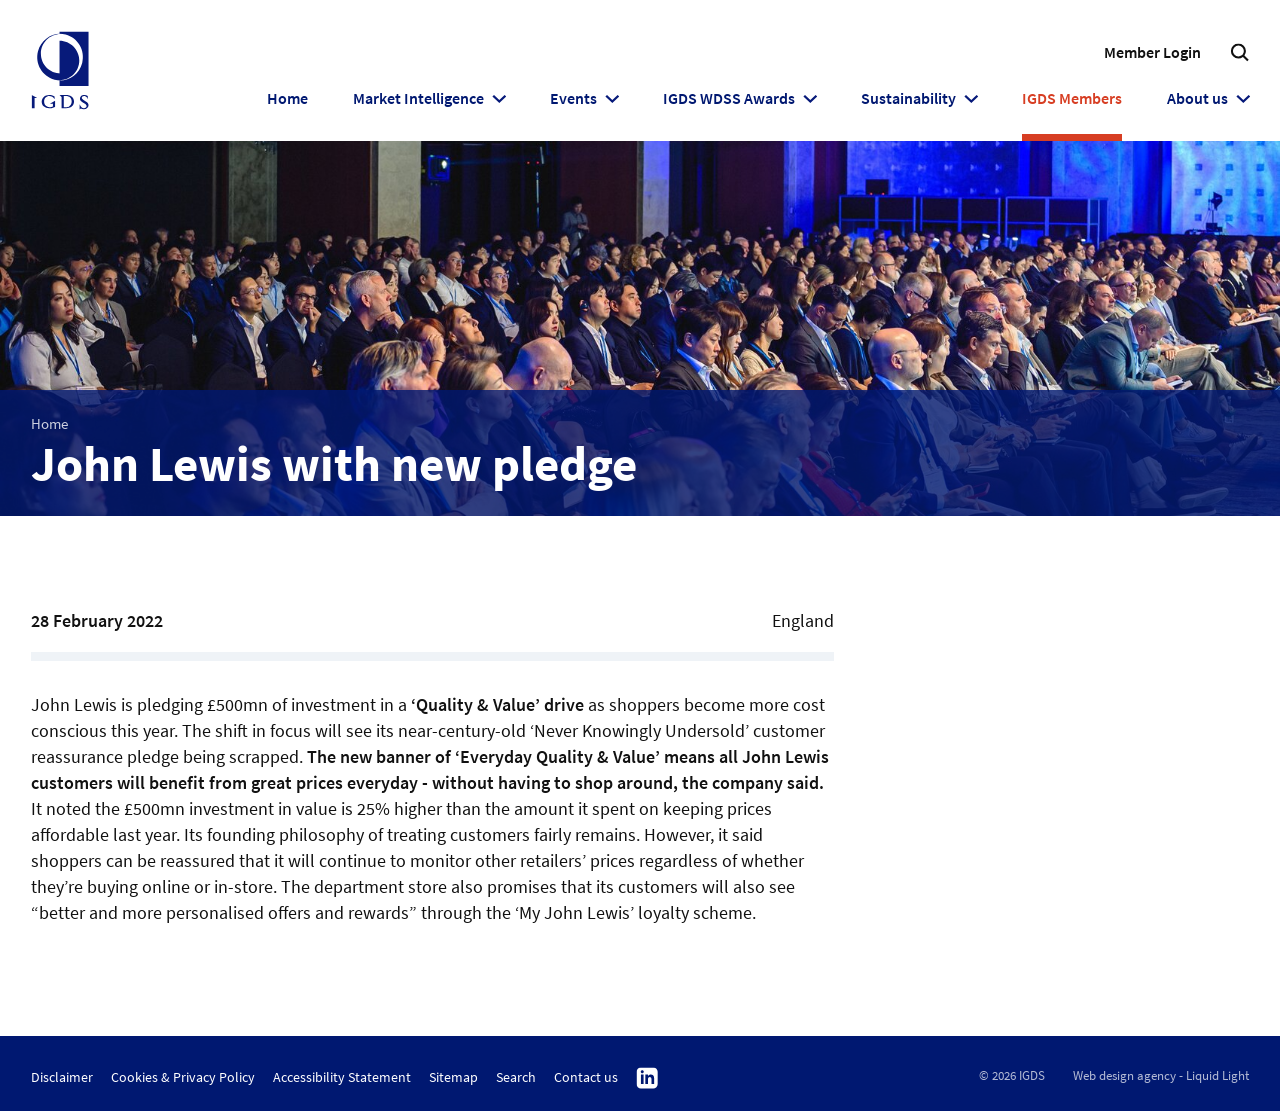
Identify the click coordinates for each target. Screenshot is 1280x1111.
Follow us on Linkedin (647, 1079)
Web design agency (1124, 1075)
